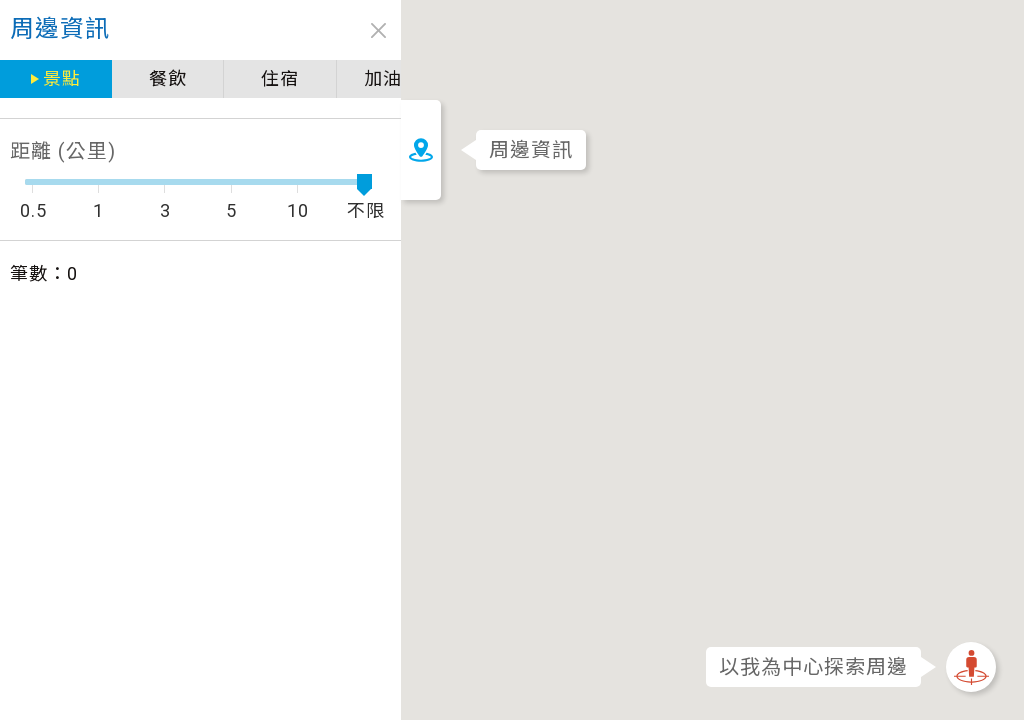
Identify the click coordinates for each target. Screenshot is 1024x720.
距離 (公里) (63, 151)
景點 (56, 78)
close (337, 30)
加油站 (352, 78)
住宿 (251, 78)
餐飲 (151, 78)
